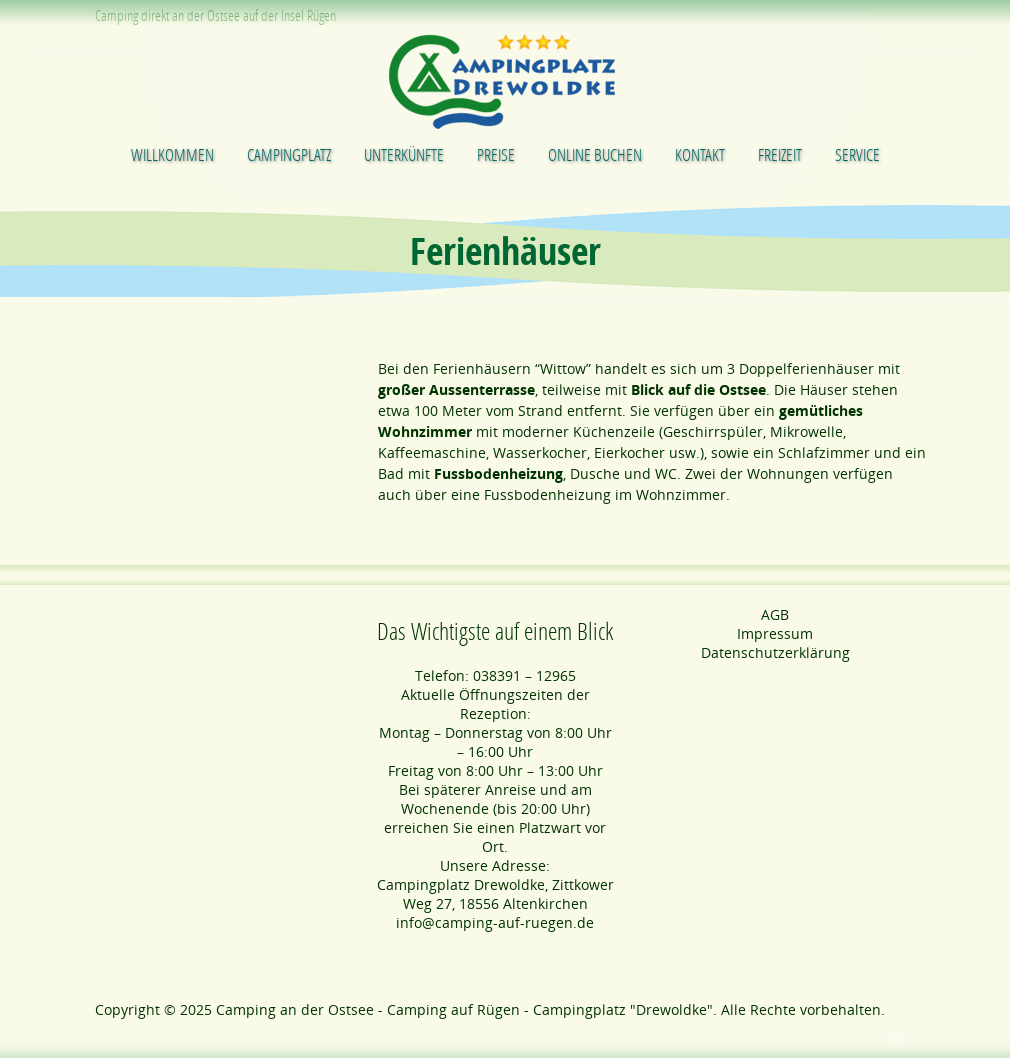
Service (857, 154)
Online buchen (595, 154)
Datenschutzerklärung (775, 652)
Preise (496, 154)
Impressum (775, 633)
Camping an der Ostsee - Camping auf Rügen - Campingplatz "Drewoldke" (464, 1009)
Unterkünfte (404, 154)
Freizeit (780, 154)
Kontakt (700, 154)
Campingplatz (289, 154)
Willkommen (172, 154)
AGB (775, 614)
